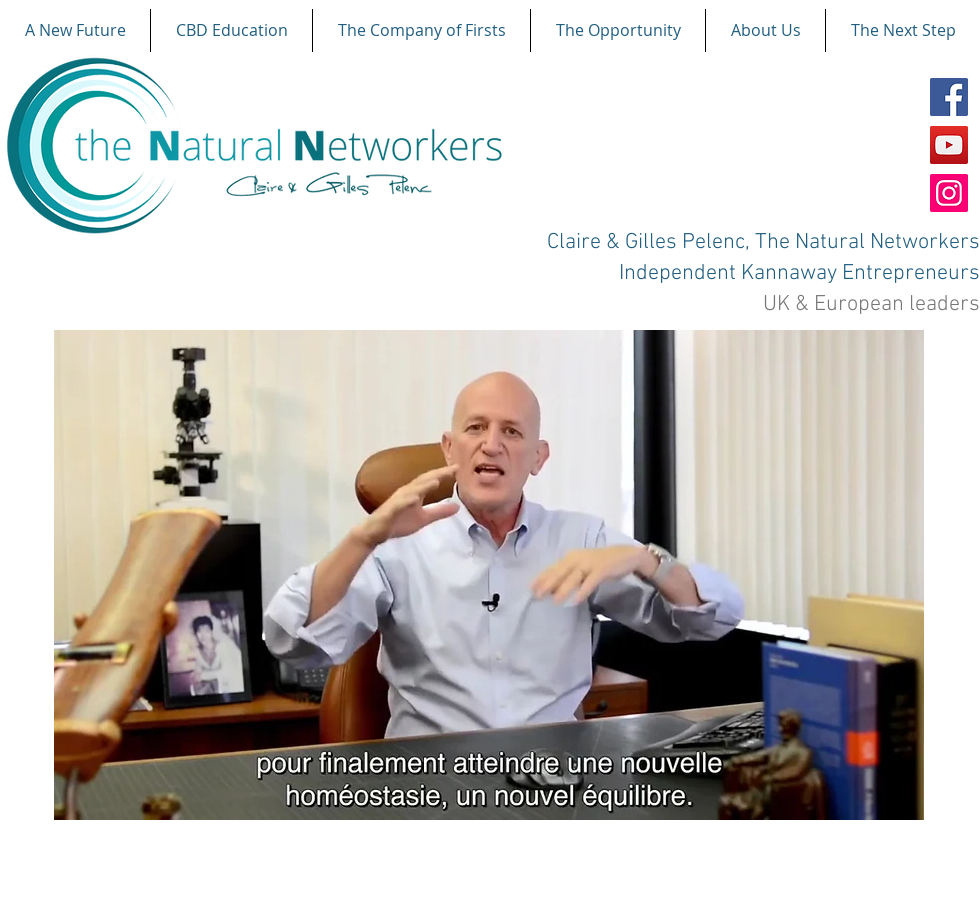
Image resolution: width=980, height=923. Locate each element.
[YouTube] (949, 145)
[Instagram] (949, 193)
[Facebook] (949, 97)
